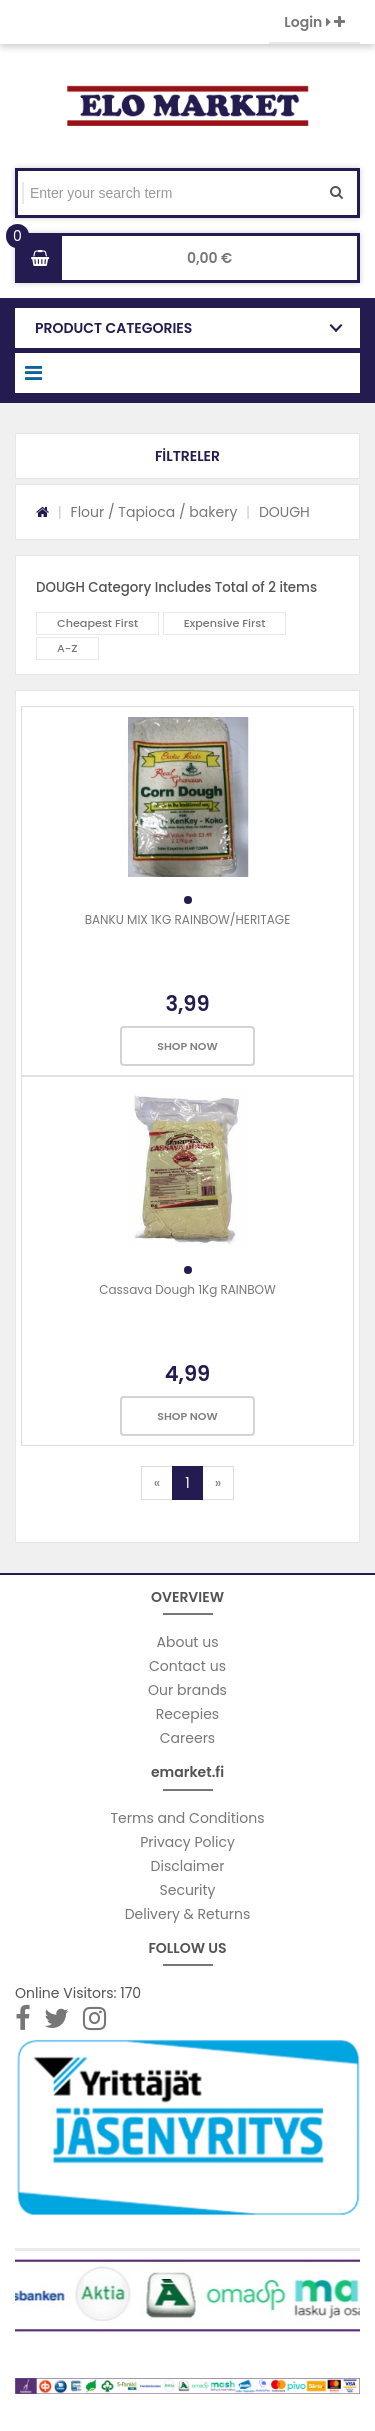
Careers (187, 1738)
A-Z (67, 648)
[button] (187, 456)
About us (188, 1642)
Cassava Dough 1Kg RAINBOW (187, 1289)
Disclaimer (188, 1866)
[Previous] (157, 1483)
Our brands (187, 1690)
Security (188, 1890)
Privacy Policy (187, 1842)
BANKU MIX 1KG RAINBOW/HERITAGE (188, 919)
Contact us (187, 1666)
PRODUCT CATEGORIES (113, 328)
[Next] (218, 1483)
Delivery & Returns (188, 1914)
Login (314, 22)
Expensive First (225, 623)
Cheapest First (97, 623)
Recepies (187, 1714)
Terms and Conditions (188, 1818)
